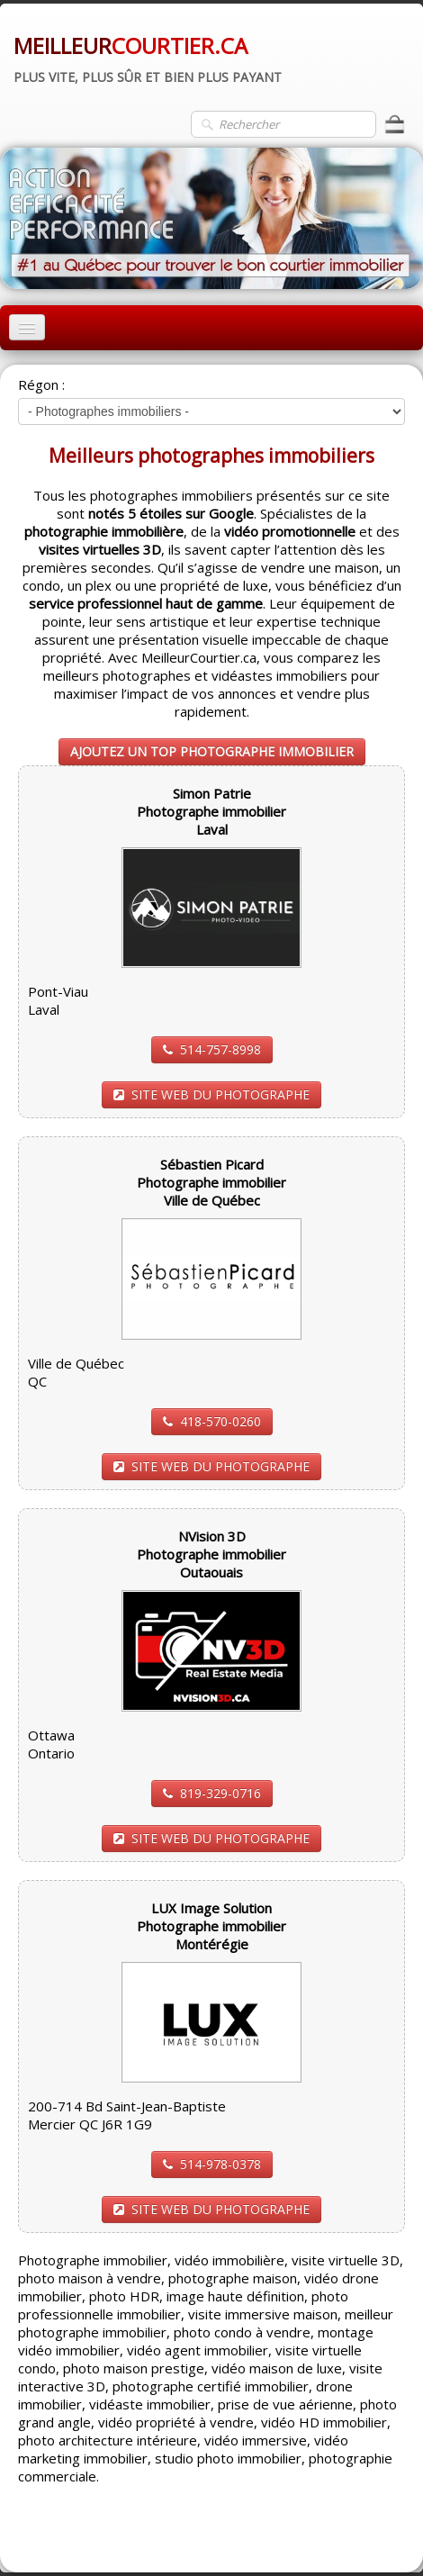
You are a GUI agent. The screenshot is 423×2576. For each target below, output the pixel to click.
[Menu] (27, 327)
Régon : (41, 384)
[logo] (147, 56)
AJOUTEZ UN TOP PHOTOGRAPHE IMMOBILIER (212, 751)
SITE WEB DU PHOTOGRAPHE (211, 1094)
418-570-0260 (212, 1421)
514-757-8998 (212, 1049)
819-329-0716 (212, 1793)
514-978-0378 (212, 2164)
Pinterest (375, 2536)
